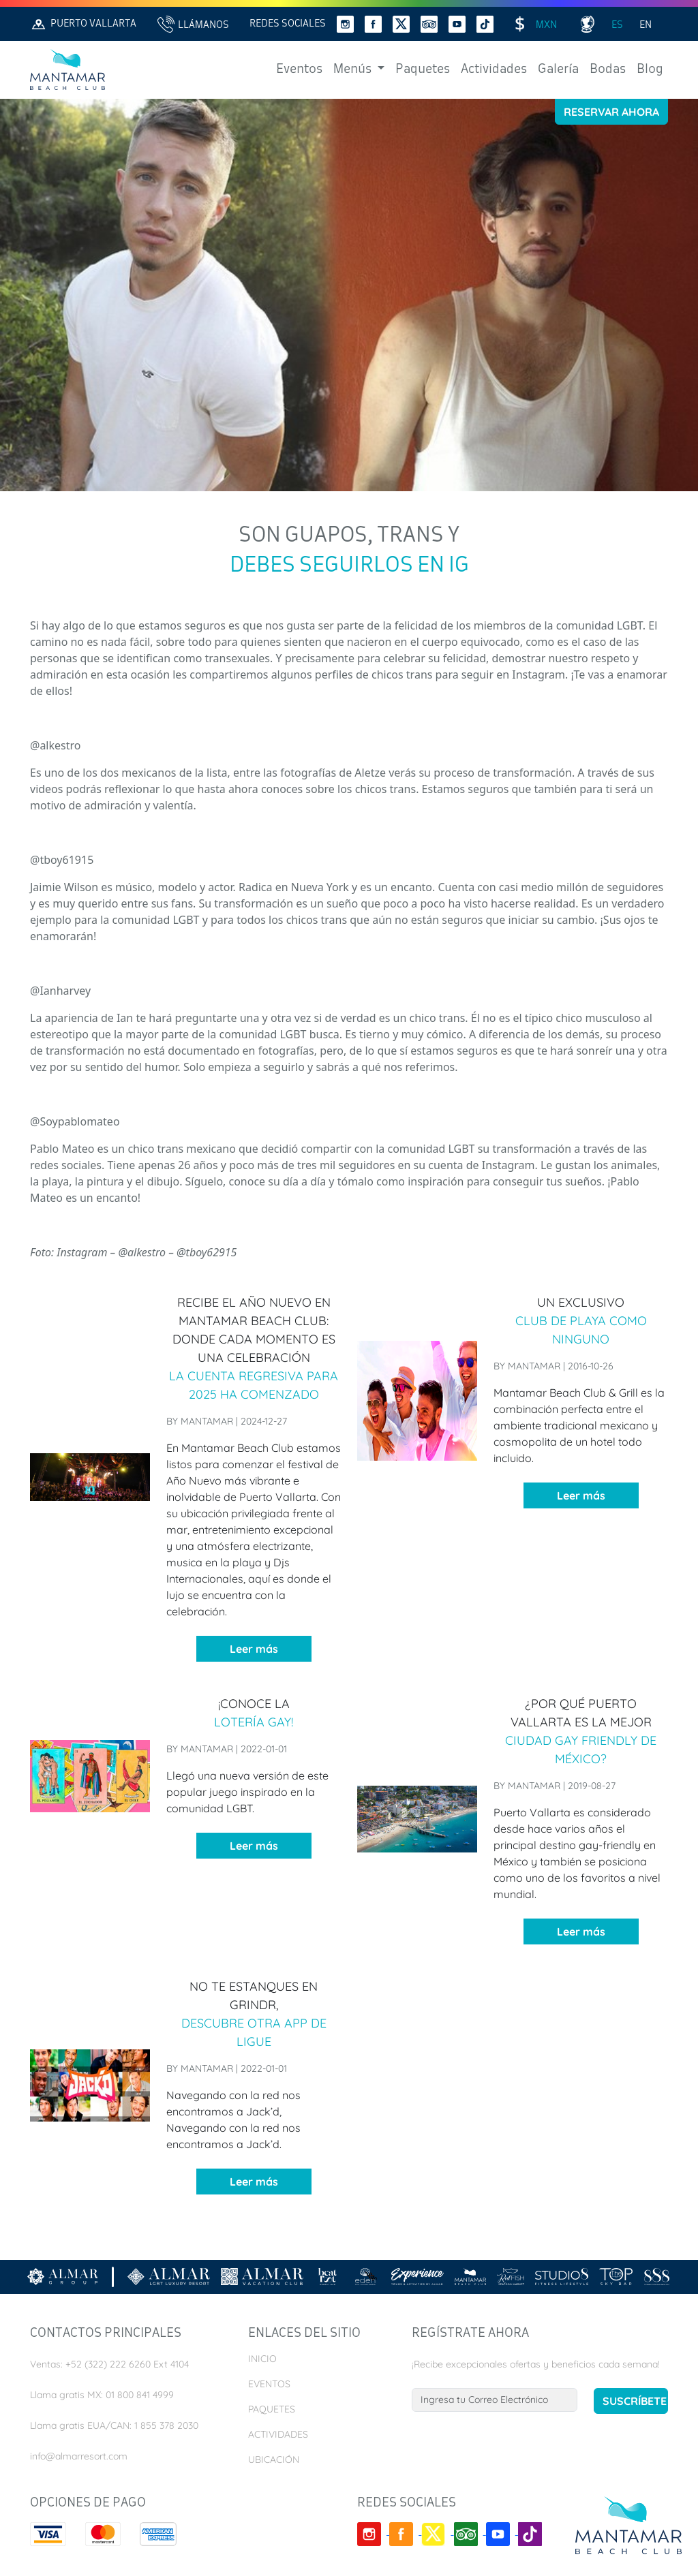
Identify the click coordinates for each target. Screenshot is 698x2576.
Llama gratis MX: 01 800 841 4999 (102, 2395)
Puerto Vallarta (83, 24)
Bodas (608, 69)
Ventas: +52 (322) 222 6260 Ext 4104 (109, 2364)
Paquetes (422, 69)
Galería (558, 69)
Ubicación (273, 2459)
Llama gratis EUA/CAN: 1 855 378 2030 (114, 2425)
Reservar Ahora (611, 112)
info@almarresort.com (78, 2456)
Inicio (262, 2359)
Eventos (299, 69)
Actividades (494, 69)
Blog (650, 69)
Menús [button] (353, 69)
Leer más (254, 1649)
